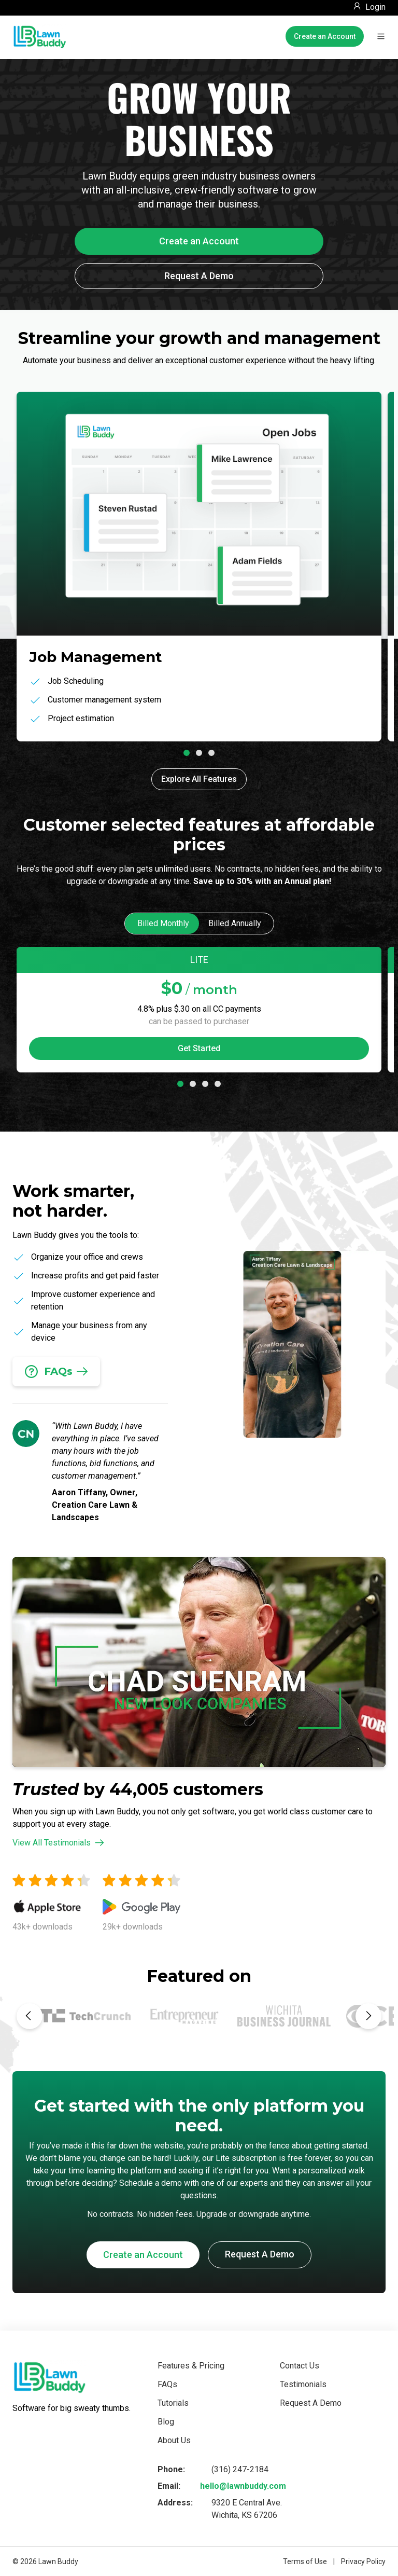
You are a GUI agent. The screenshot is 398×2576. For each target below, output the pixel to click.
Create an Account (325, 36)
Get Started (199, 1048)
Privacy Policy (363, 2561)
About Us (174, 2440)
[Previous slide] (29, 2016)
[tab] (186, 753)
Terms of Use (305, 2561)
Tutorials (173, 2403)
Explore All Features (199, 779)
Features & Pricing (191, 2366)
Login (375, 7)
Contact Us (299, 2366)
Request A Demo (199, 275)
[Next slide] (368, 2016)
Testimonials (303, 2384)
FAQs (167, 2384)
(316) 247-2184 (239, 2469)
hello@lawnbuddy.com (243, 2486)
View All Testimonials (58, 1843)
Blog (166, 2422)
